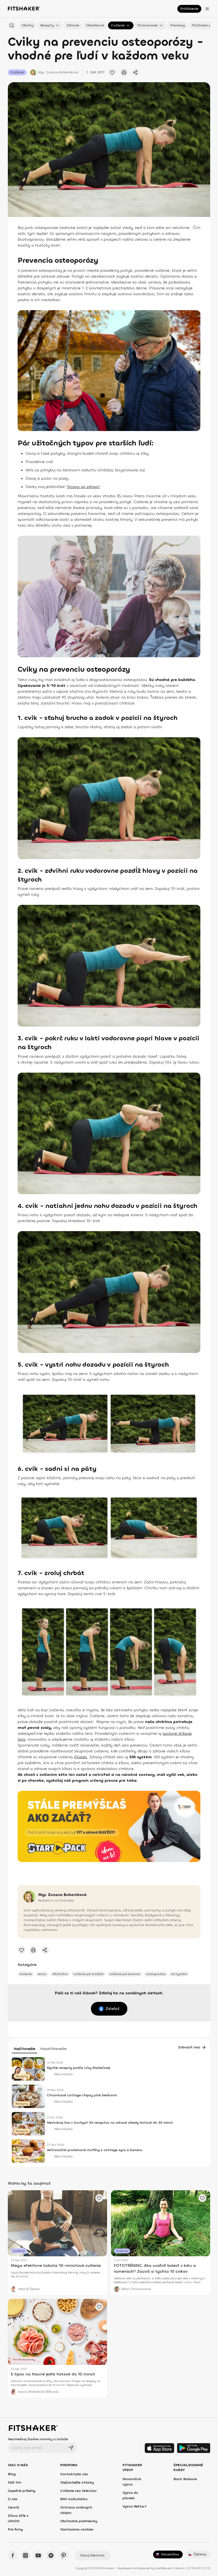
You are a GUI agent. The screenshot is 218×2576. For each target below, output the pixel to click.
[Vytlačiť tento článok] (124, 72)
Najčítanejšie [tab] (24, 2048)
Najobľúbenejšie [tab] (53, 2048)
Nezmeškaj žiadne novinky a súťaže (38, 2439)
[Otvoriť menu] (207, 9)
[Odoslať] (71, 2447)
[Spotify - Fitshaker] (51, 2555)
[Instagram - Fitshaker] (25, 2555)
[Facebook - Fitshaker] (13, 2555)
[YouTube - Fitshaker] (38, 2555)
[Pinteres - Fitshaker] (64, 2555)
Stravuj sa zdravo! (83, 486)
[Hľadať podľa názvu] (12, 25)
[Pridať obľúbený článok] (112, 72)
